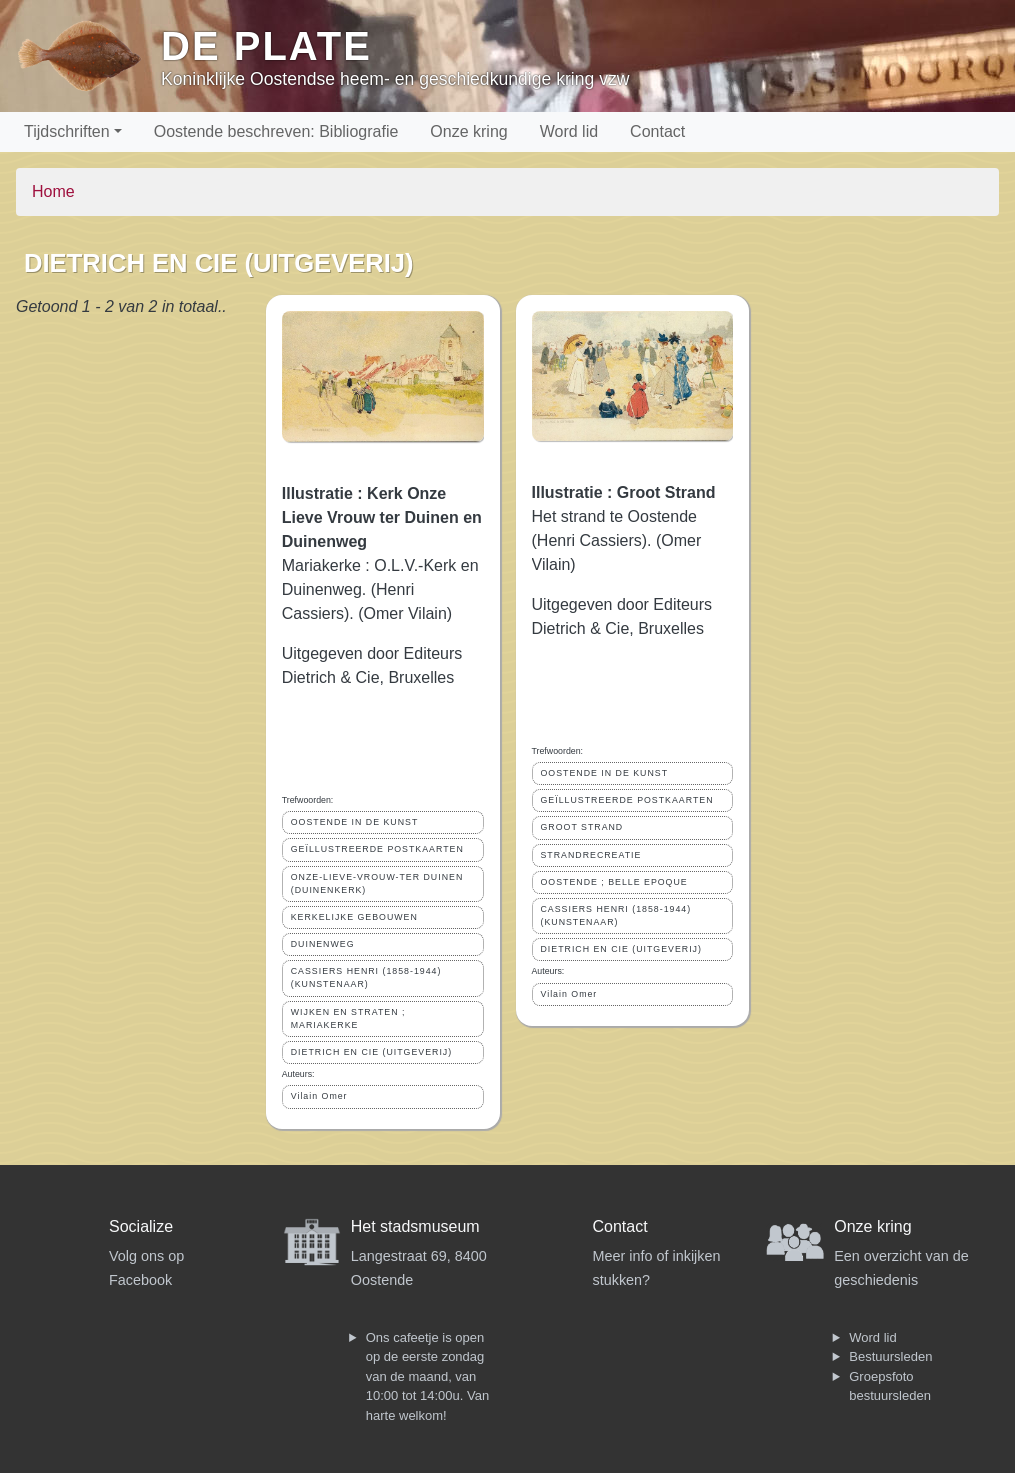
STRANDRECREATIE (591, 855)
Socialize (141, 1226)
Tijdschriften (67, 131)
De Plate (266, 46)
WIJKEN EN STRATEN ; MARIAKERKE (348, 1018)
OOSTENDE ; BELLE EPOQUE (614, 882)
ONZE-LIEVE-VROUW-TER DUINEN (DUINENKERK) (377, 883)
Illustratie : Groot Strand (624, 492)
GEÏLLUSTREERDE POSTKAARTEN (377, 849)
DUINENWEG (323, 944)
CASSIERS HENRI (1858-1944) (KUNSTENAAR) (366, 977)
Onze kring (468, 131)
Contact (657, 131)
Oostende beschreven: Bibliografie (276, 131)
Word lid (569, 131)
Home (53, 191)
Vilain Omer (319, 1096)
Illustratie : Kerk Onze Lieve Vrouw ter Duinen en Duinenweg (382, 517)
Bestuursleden (890, 1356)
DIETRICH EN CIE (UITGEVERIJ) (371, 1052)
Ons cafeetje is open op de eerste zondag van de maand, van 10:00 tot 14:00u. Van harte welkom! (427, 1376)
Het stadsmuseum (415, 1226)
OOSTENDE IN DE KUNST (355, 822)
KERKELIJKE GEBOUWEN (354, 917)
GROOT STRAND (582, 827)
